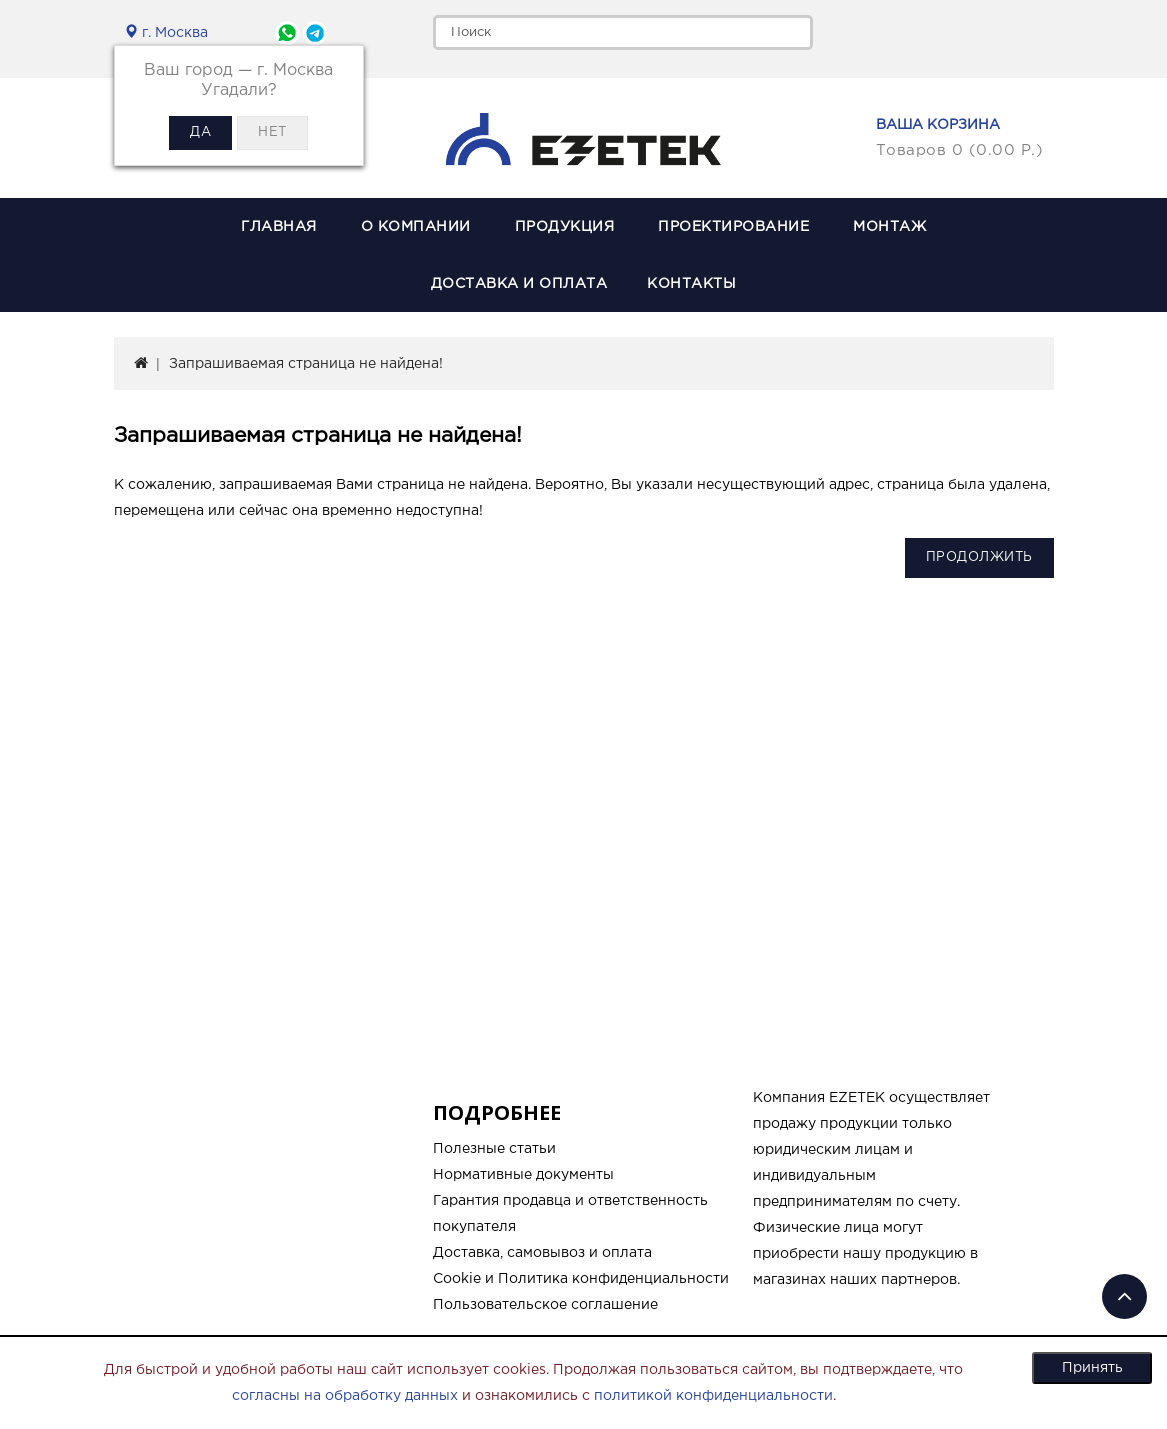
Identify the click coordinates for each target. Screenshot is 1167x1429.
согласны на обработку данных (345, 1396)
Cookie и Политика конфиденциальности (581, 1279)
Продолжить (979, 557)
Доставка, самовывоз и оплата (542, 1253)
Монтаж (889, 227)
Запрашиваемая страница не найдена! (306, 364)
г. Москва (166, 33)
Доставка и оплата (519, 284)
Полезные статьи (494, 1149)
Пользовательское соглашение (545, 1305)
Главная (279, 227)
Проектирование (733, 227)
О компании (416, 227)
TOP (1124, 1296)
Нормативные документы (523, 1175)
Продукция (565, 227)
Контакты (691, 284)
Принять (1092, 1368)
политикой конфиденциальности (713, 1396)
